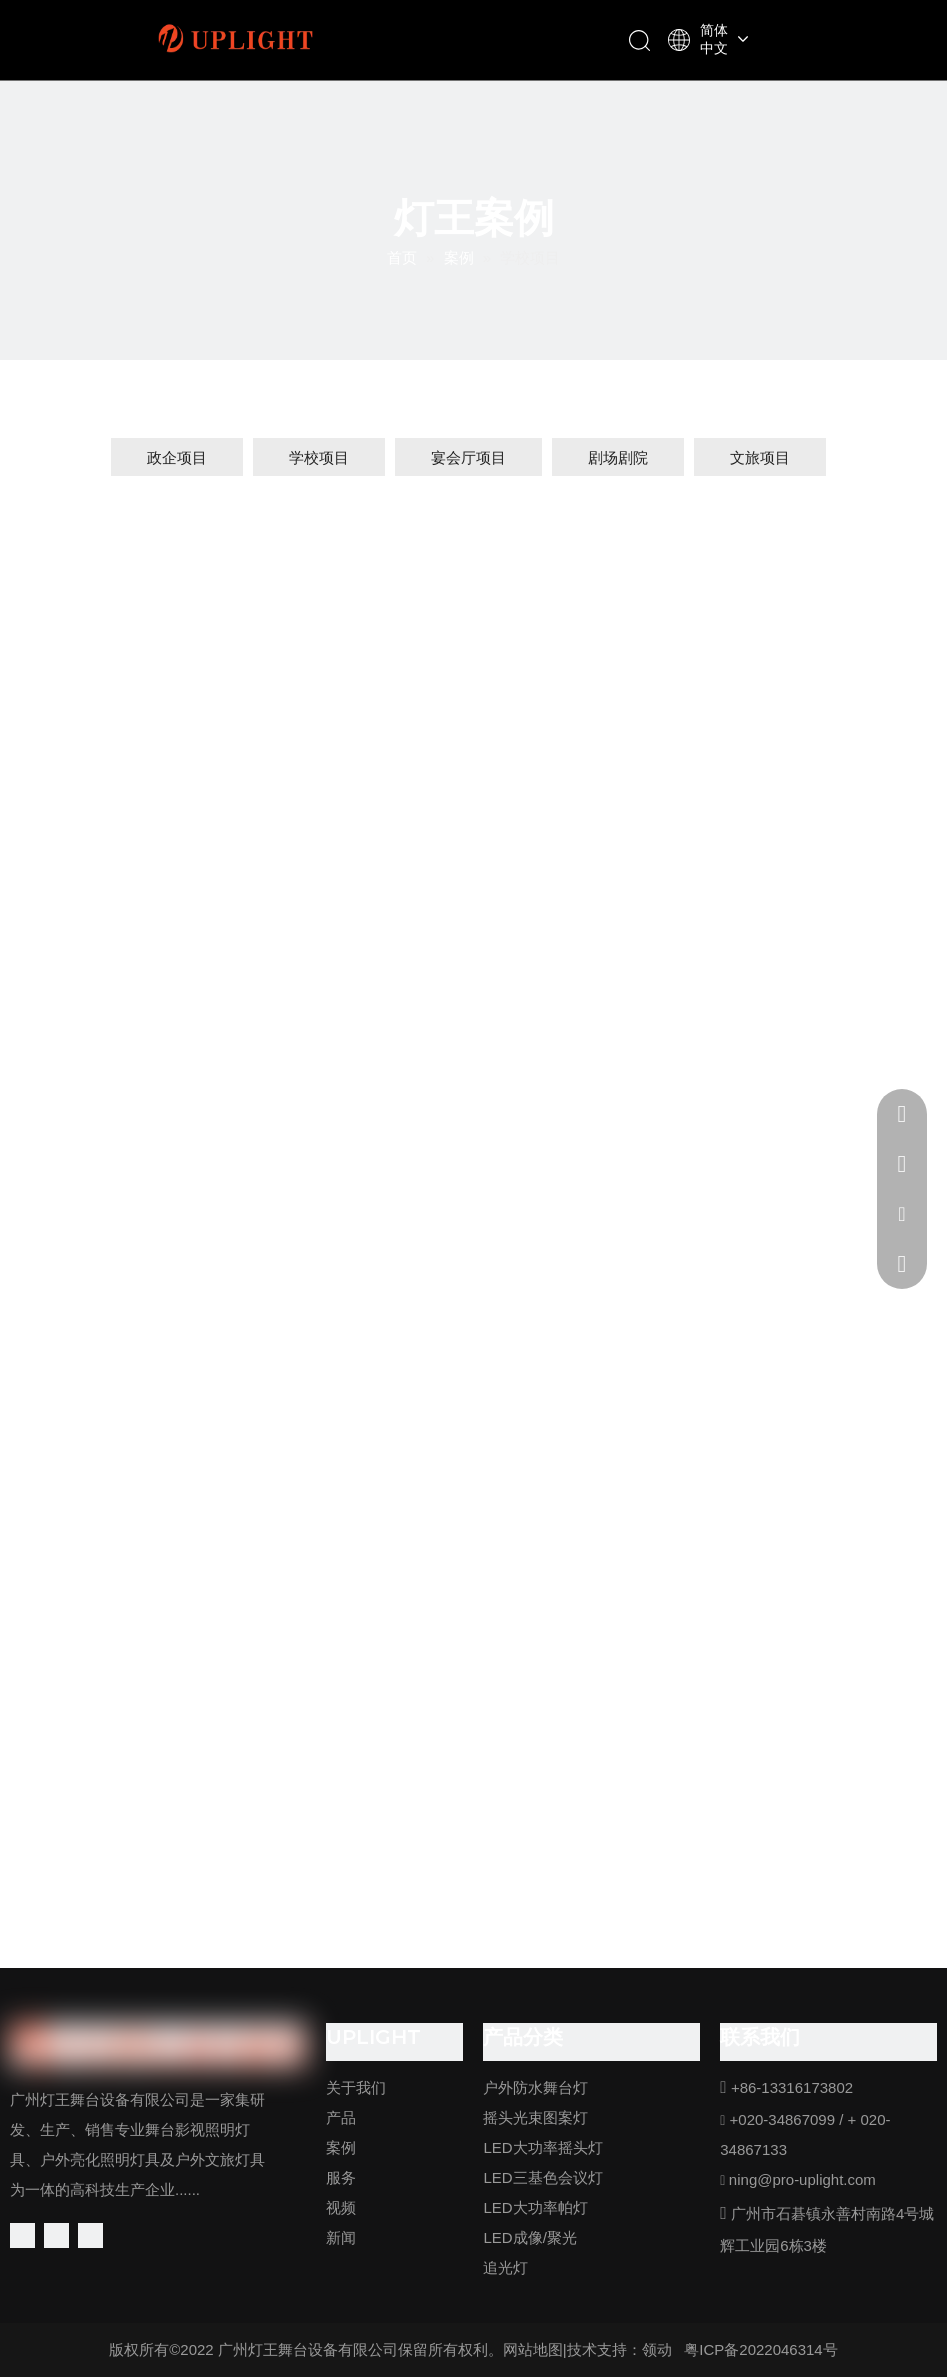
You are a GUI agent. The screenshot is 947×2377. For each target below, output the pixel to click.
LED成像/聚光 (529, 2237)
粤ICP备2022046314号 (760, 2349)
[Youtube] (90, 2235)
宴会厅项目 (468, 457)
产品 (341, 2117)
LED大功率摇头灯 (542, 2147)
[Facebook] (22, 2235)
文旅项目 (760, 457)
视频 (341, 2207)
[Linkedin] (56, 2235)
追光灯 (505, 2267)
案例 (341, 2147)
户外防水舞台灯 (535, 2087)
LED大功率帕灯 (535, 2207)
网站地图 (533, 2349)
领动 (657, 2349)
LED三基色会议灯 (542, 2177)
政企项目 (177, 457)
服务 (341, 2177)
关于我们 (356, 2087)
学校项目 (319, 457)
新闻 (341, 2237)
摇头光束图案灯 (535, 2117)
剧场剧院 (618, 457)
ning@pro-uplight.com (802, 2179)
